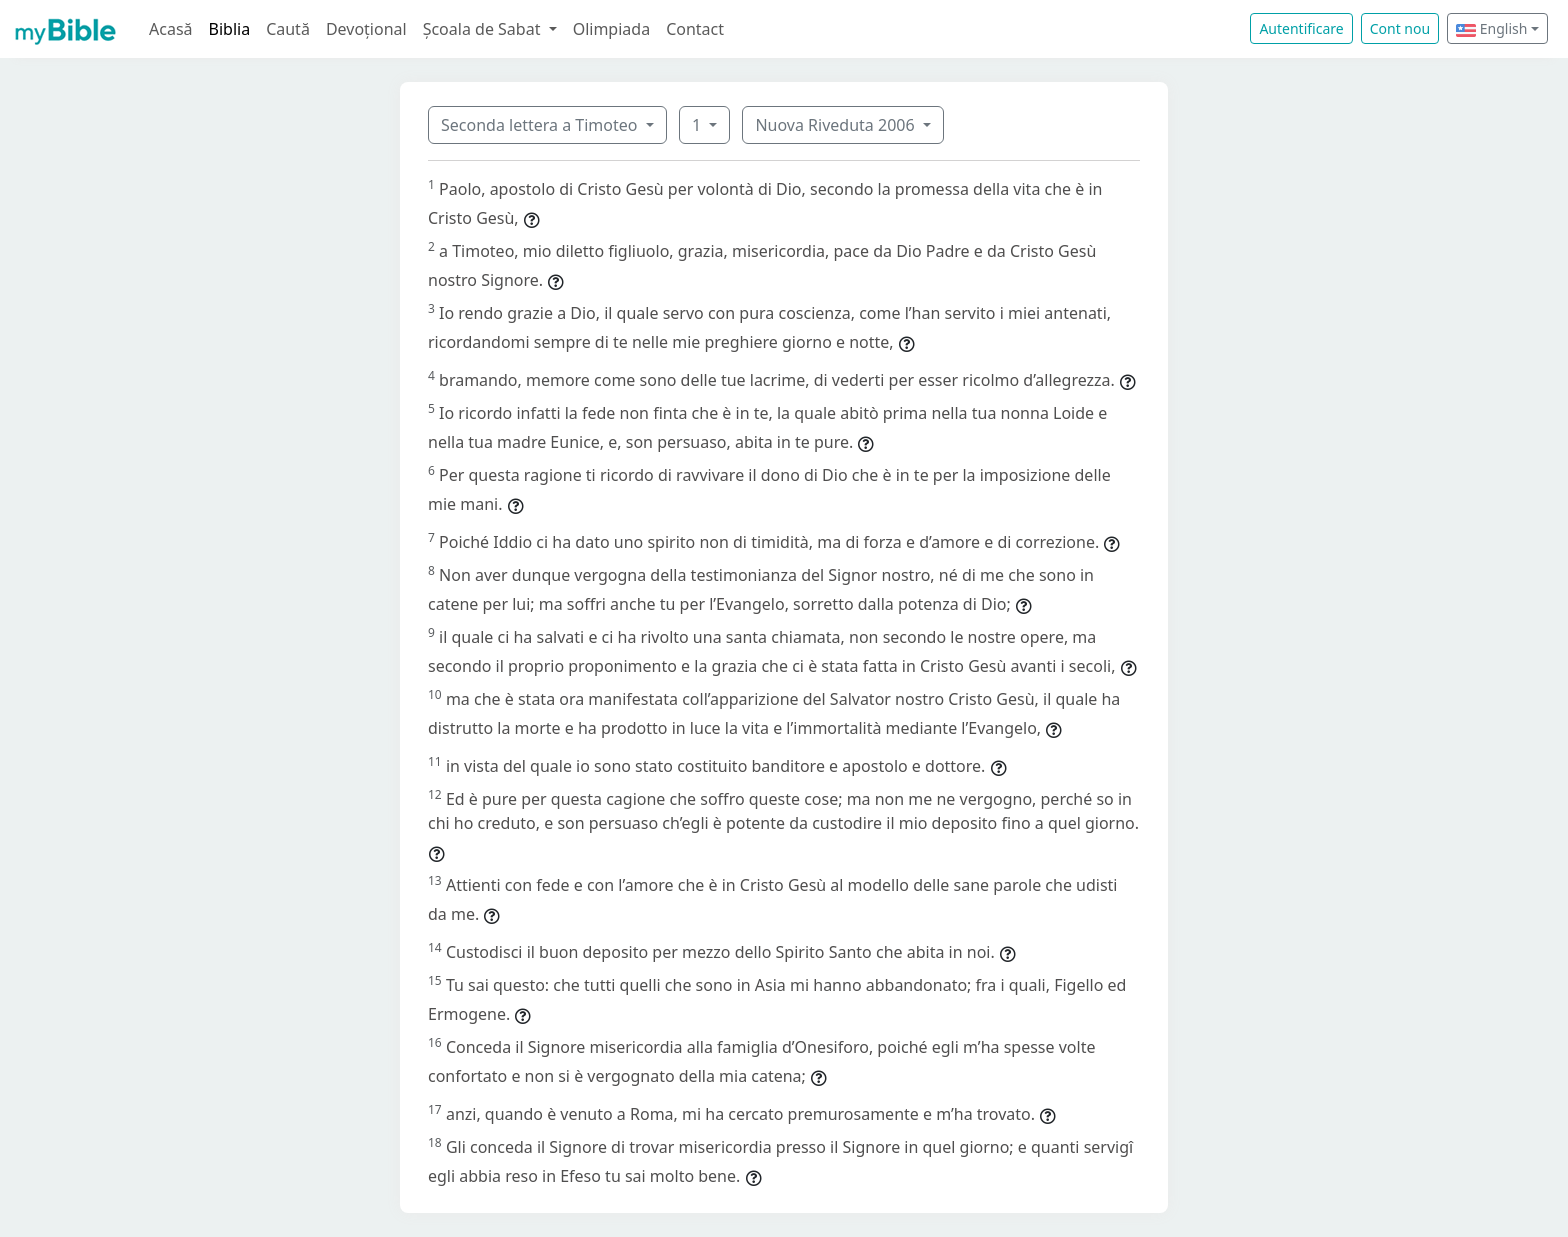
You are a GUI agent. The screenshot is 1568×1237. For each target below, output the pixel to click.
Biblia (230, 29)
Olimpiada (611, 29)
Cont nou (1400, 28)
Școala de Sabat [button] (484, 29)
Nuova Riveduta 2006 (836, 125)
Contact (695, 29)
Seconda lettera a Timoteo (541, 125)
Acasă (171, 29)
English (1491, 28)
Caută (288, 29)
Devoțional (366, 29)
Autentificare (1301, 28)
